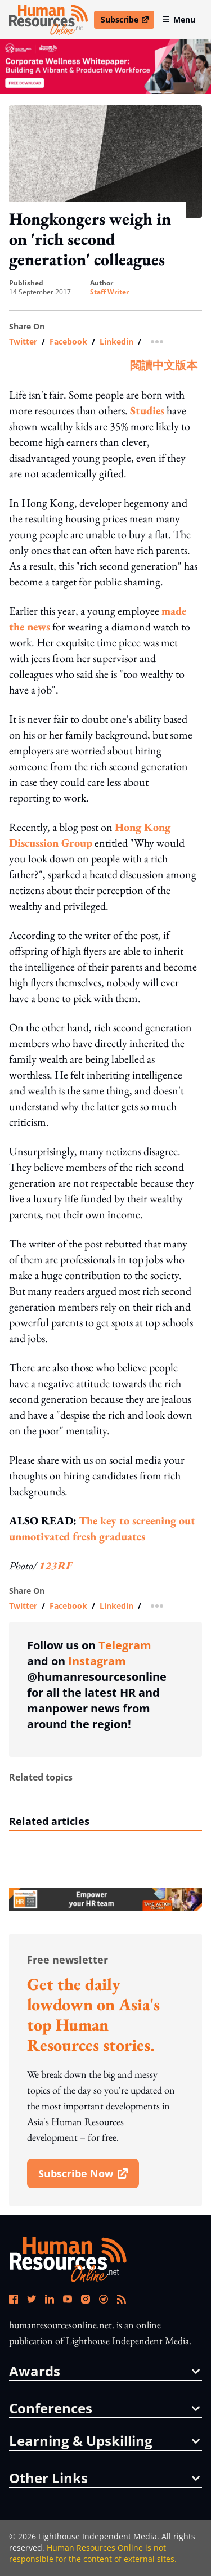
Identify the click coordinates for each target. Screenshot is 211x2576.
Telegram (124, 1645)
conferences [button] (104, 2408)
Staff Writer (109, 292)
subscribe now (88, 2177)
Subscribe (127, 21)
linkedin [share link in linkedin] (116, 341)
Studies (147, 410)
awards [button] (104, 2371)
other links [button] (104, 2478)
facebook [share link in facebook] (68, 341)
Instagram (97, 1661)
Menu (178, 19)
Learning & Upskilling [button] (104, 2441)
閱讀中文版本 (163, 365)
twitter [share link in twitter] (23, 341)
